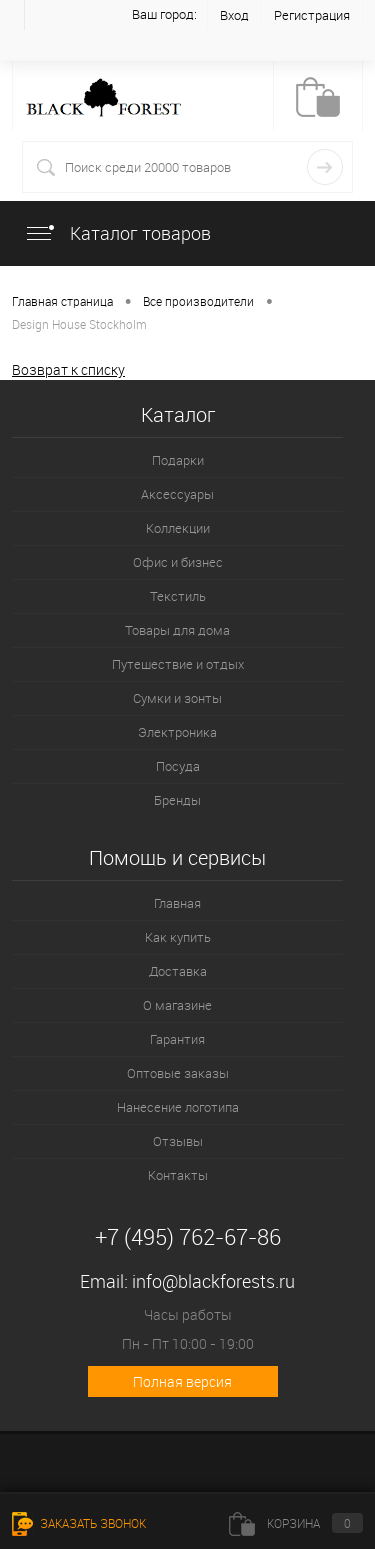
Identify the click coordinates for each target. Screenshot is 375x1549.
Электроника (177, 732)
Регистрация (312, 15)
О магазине (177, 1005)
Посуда (178, 766)
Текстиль (178, 596)
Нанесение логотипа (178, 1107)
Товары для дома (177, 630)
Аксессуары (177, 494)
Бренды (177, 800)
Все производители (198, 301)
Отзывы (178, 1141)
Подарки (178, 460)
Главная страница (62, 301)
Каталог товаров (117, 233)
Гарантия (177, 1039)
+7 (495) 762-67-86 (188, 1236)
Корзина (296, 1523)
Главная (177, 903)
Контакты (178, 1175)
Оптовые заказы (178, 1073)
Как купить (178, 937)
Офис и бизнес (178, 562)
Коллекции (178, 528)
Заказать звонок (79, 1523)
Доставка (178, 971)
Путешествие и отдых (178, 664)
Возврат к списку (68, 369)
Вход (234, 15)
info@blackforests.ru (213, 1281)
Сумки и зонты (177, 698)
